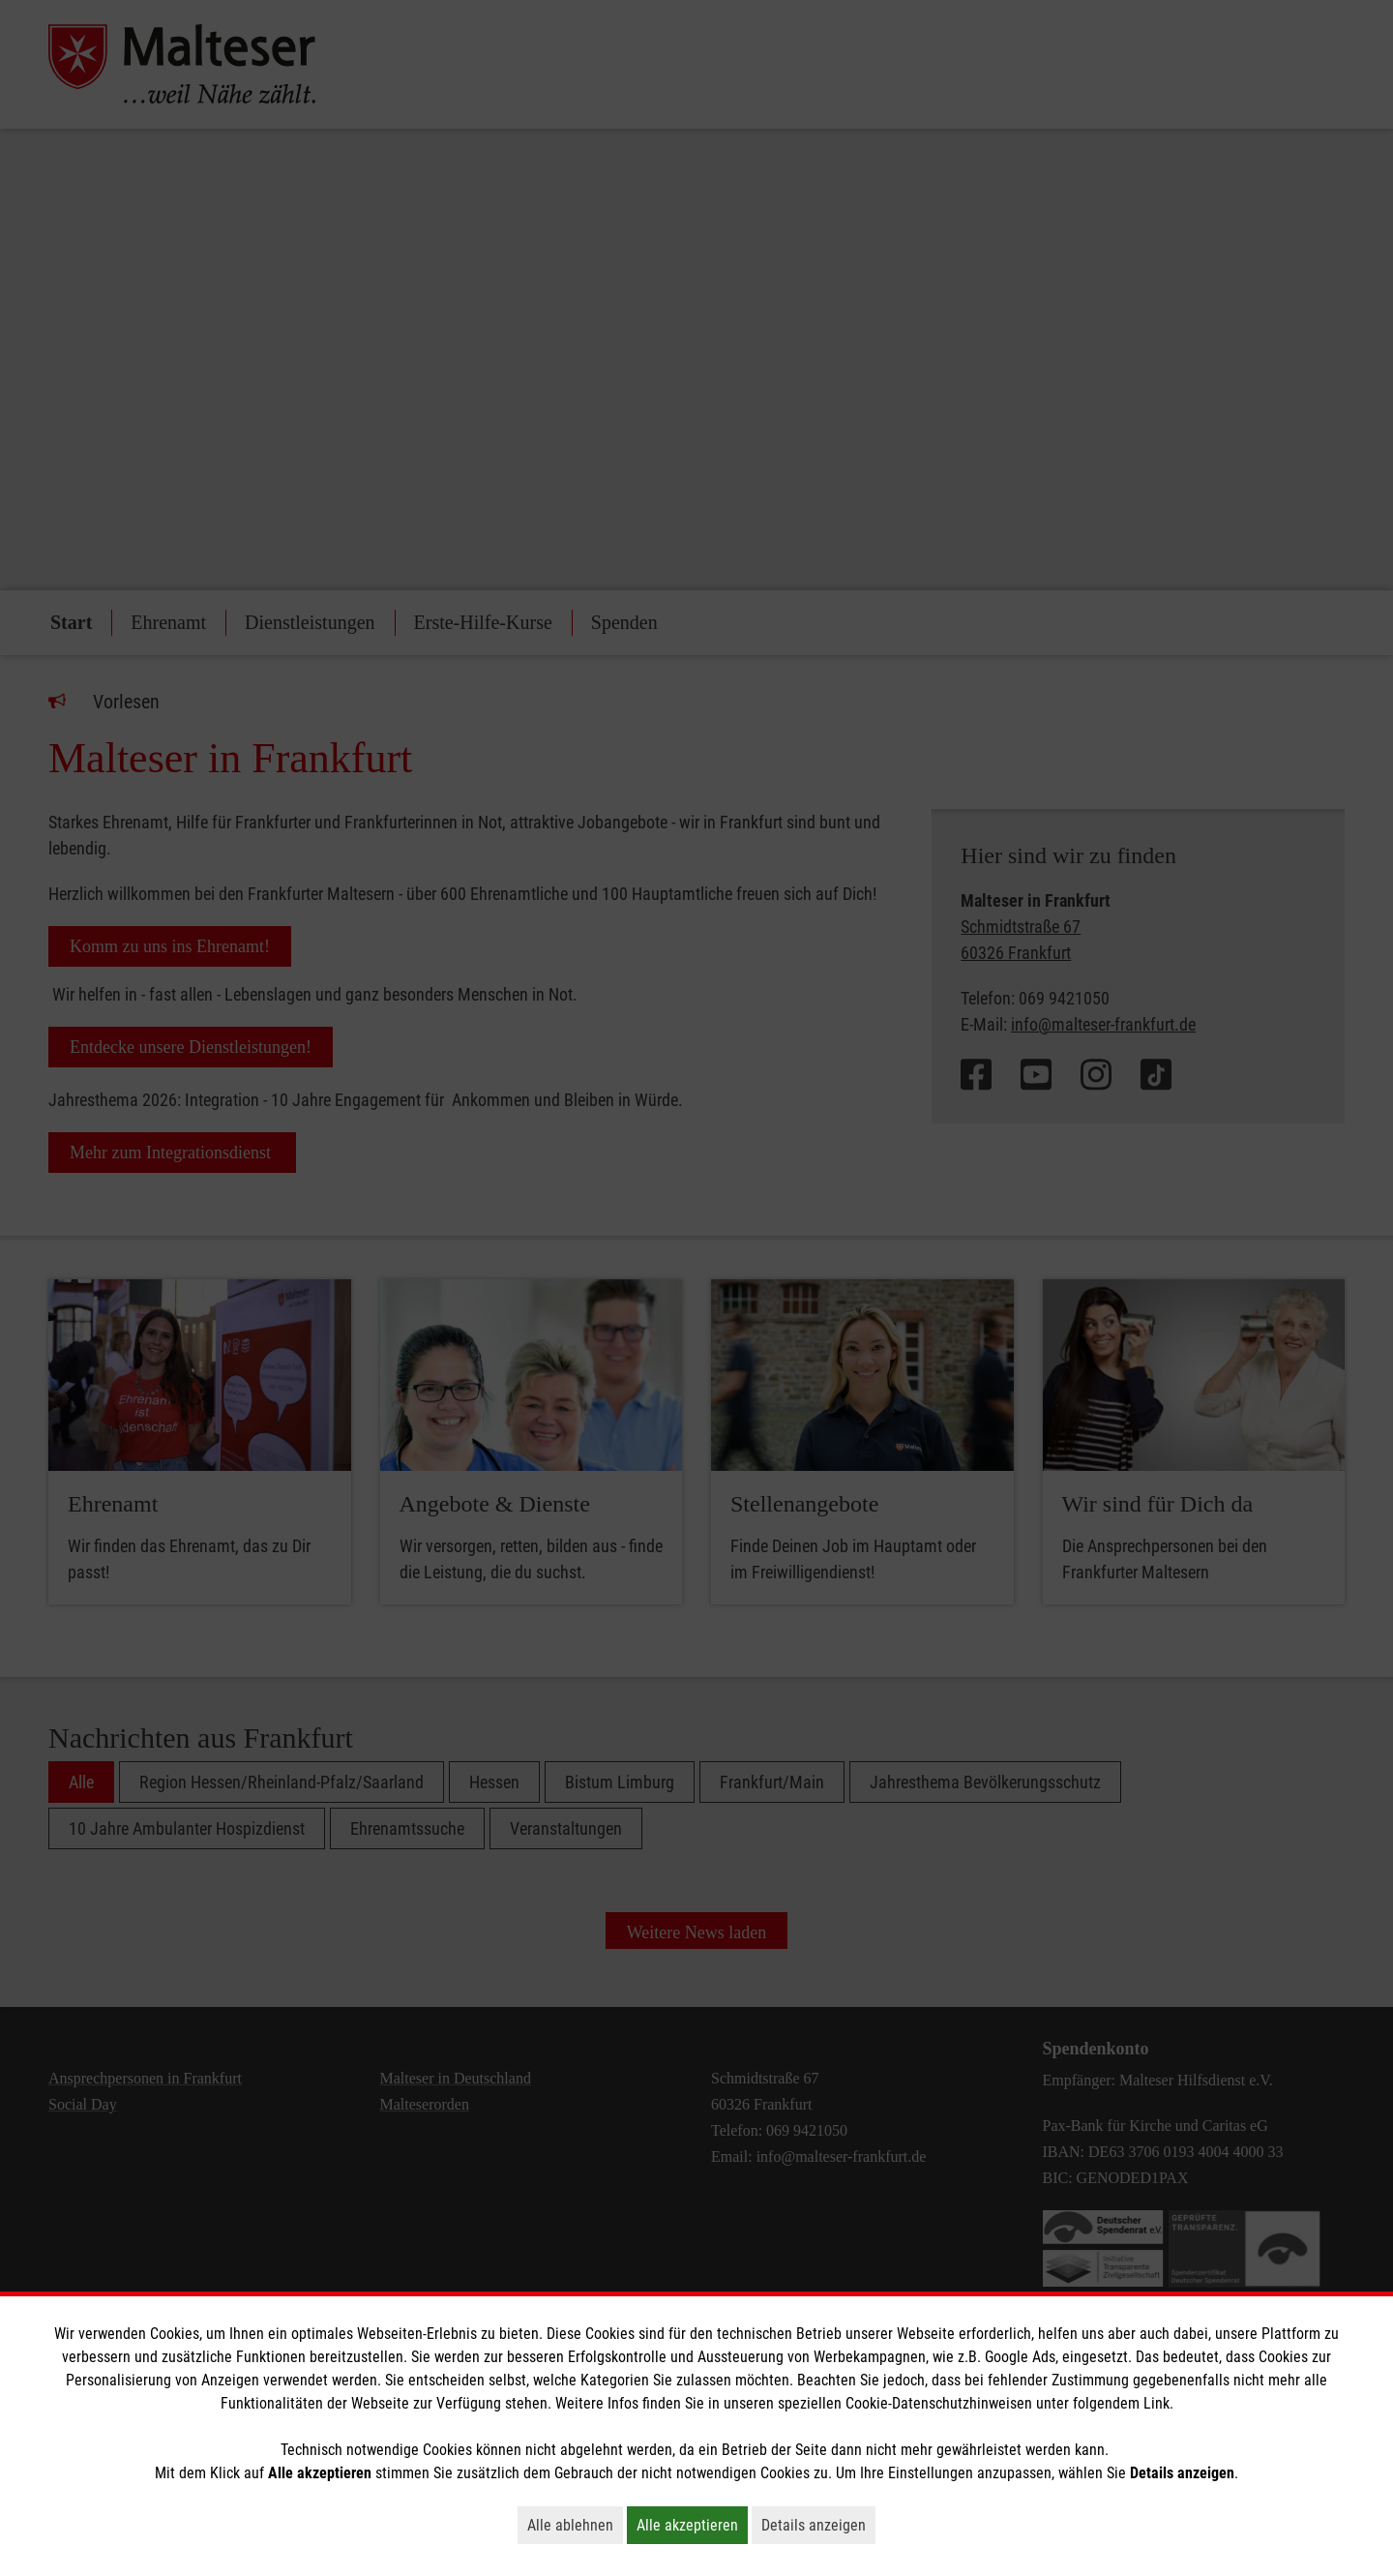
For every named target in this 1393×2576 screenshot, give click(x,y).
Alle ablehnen (575, 2524)
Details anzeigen (818, 2524)
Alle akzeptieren (692, 2524)
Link (1156, 2403)
